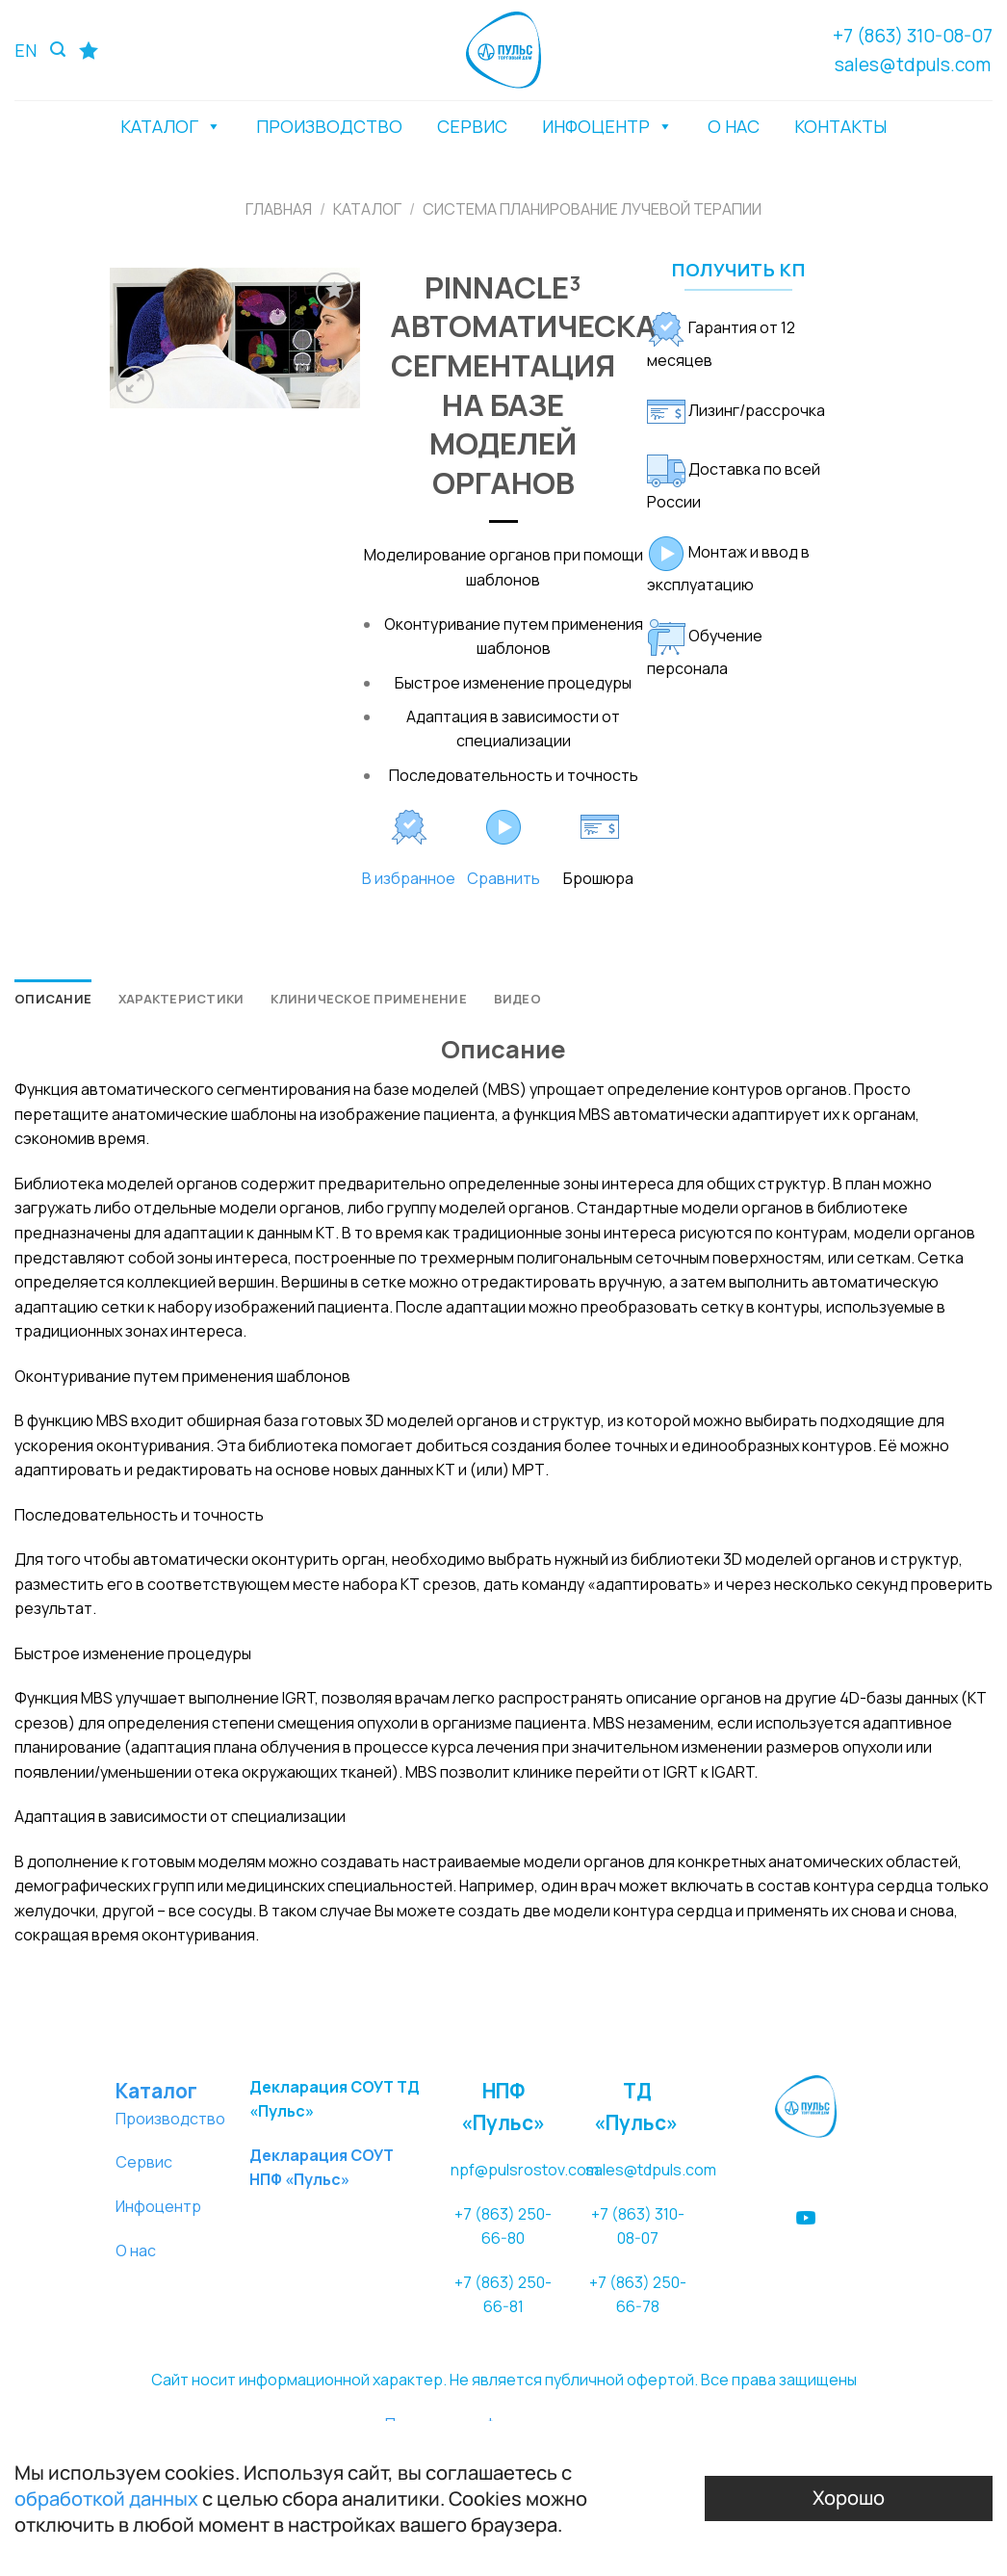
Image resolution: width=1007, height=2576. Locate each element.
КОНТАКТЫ (840, 126)
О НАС (734, 126)
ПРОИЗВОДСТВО (329, 126)
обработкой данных (106, 2498)
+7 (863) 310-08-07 (913, 35)
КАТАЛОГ (170, 126)
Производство (170, 2118)
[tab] (52, 998)
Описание (52, 998)
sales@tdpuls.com (913, 64)
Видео (517, 998)
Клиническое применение (369, 998)
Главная (278, 209)
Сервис (144, 2162)
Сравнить (503, 878)
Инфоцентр (158, 2206)
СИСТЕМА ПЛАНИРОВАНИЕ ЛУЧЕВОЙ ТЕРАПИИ (592, 209)
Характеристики (181, 998)
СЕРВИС (472, 126)
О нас (136, 2250)
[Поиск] (57, 49)
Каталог (367, 209)
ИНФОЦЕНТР (607, 126)
